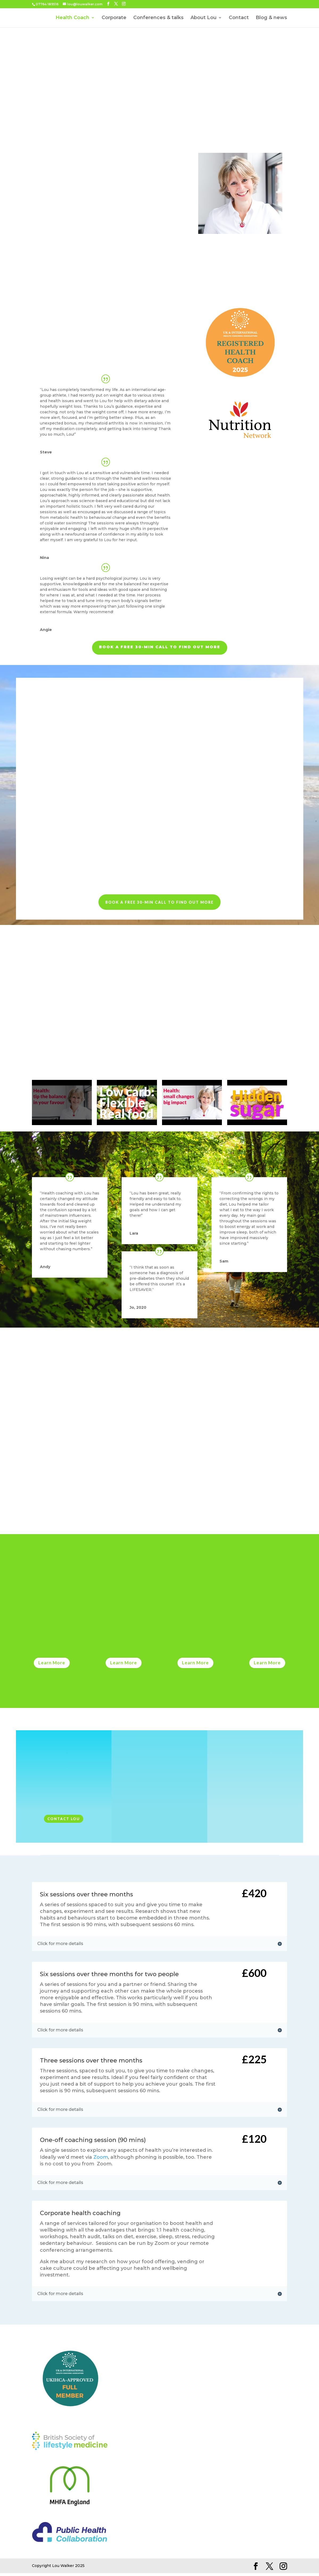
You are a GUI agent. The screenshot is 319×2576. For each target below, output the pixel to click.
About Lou (203, 18)
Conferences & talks (158, 18)
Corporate (114, 18)
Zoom (100, 2160)
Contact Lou (63, 1822)
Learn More (51, 1665)
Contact (239, 18)
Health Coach (72, 18)
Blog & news (271, 18)
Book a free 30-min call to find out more (159, 649)
